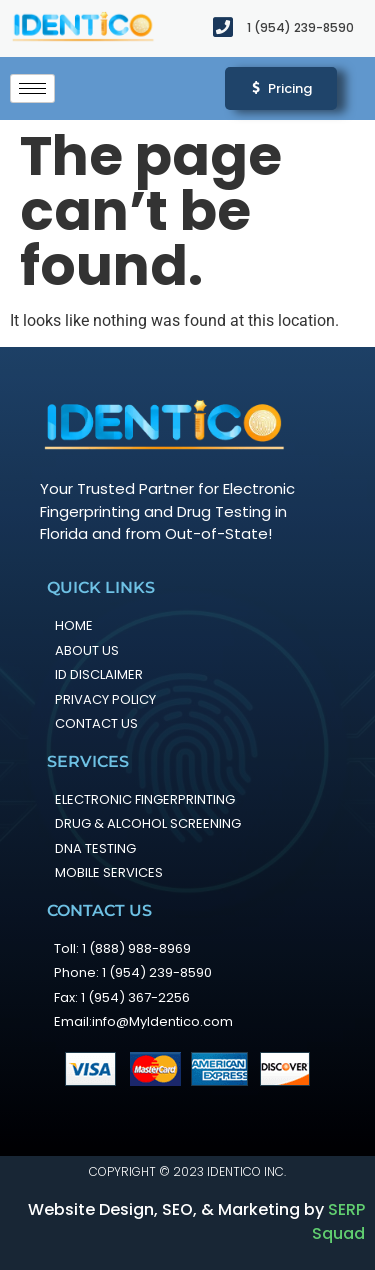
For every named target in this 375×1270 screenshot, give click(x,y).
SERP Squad (338, 1221)
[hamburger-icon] (32, 88)
